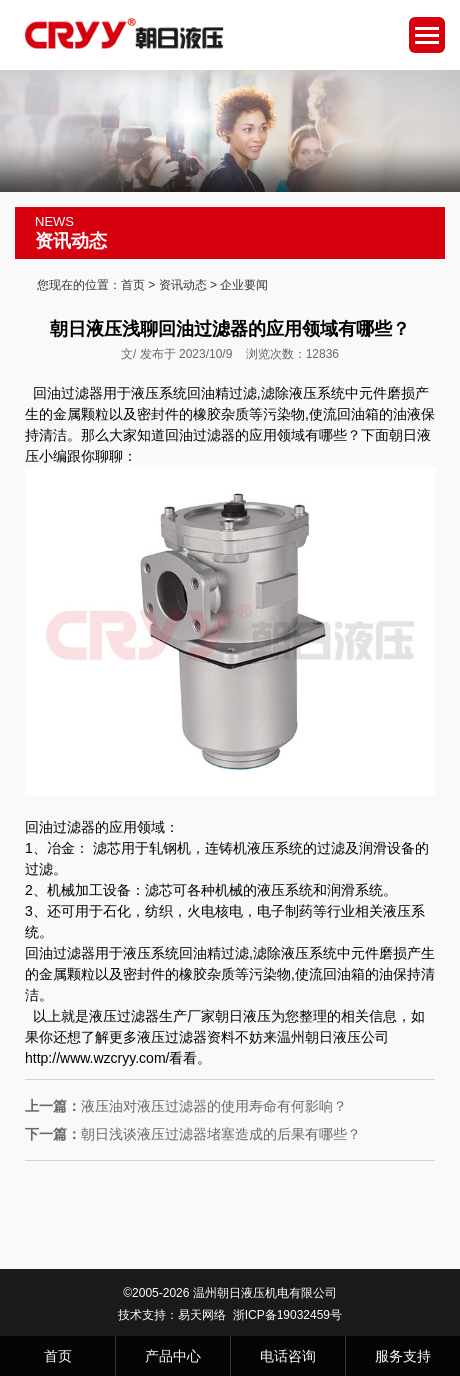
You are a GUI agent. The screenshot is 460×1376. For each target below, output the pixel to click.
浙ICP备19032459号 (287, 1315)
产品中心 (173, 1356)
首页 (133, 285)
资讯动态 (183, 285)
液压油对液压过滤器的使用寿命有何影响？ (186, 1106)
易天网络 (202, 1315)
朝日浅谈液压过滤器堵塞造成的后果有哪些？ (193, 1134)
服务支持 (403, 1356)
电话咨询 (288, 1356)
